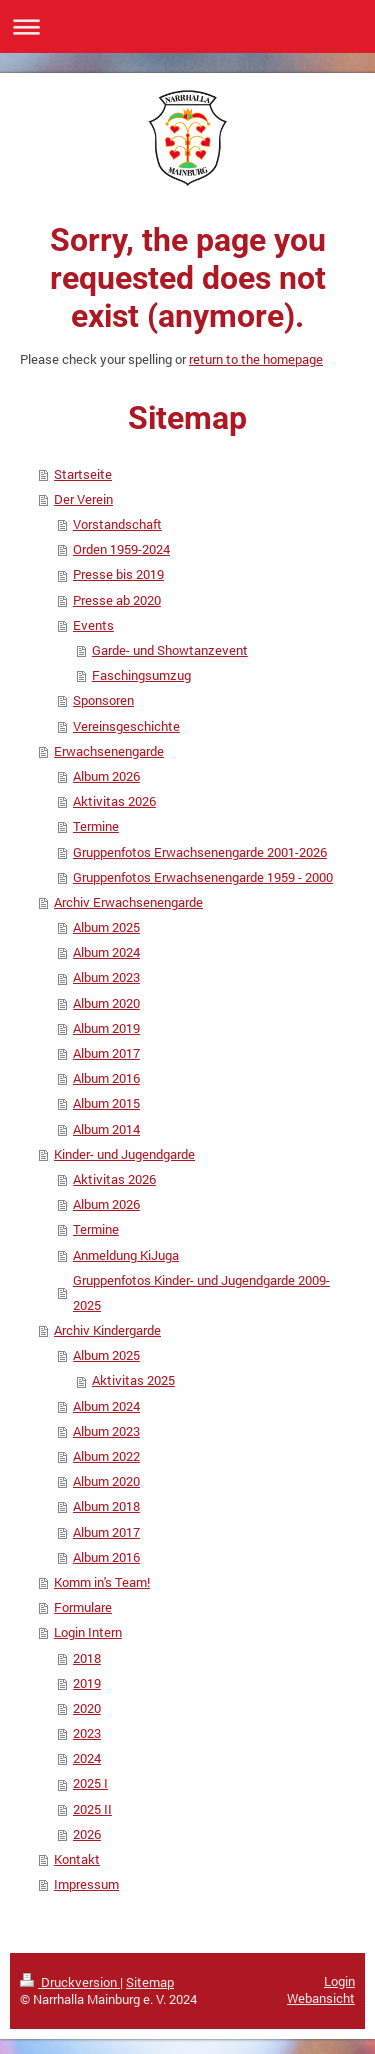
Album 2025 (106, 927)
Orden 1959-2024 (121, 549)
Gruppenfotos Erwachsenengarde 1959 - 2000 (203, 877)
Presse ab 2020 (117, 600)
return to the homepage (256, 359)
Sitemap (150, 1982)
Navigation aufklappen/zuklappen (187, 26)
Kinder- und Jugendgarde (124, 1154)
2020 (87, 1708)
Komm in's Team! (102, 1582)
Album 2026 (106, 776)
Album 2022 (106, 1456)
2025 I (90, 1783)
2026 (87, 1834)
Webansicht (321, 1998)
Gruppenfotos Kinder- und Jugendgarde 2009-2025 (201, 1292)
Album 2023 (106, 977)
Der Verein (83, 499)
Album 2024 (106, 952)
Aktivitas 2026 (114, 801)
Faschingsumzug (141, 675)
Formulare (83, 1607)
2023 (87, 1733)
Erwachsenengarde (109, 751)
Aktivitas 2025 (133, 1380)
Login (339, 1981)
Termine (96, 826)
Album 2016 (106, 1078)
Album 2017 (106, 1053)
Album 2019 (106, 1028)
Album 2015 (106, 1103)
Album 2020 (106, 1003)
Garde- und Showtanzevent (170, 650)
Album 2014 (106, 1129)
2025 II (92, 1809)
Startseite (83, 474)
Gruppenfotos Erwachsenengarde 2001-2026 (200, 852)
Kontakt (77, 1859)
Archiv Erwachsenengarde (128, 902)
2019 (87, 1683)
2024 (87, 1758)
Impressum (86, 1884)
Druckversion (70, 1982)
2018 (87, 1658)
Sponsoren (103, 700)
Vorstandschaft (117, 524)
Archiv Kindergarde (107, 1330)
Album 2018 (106, 1506)
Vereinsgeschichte (126, 726)
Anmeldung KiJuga (126, 1255)
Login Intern (88, 1632)
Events (93, 625)
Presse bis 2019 (118, 574)
